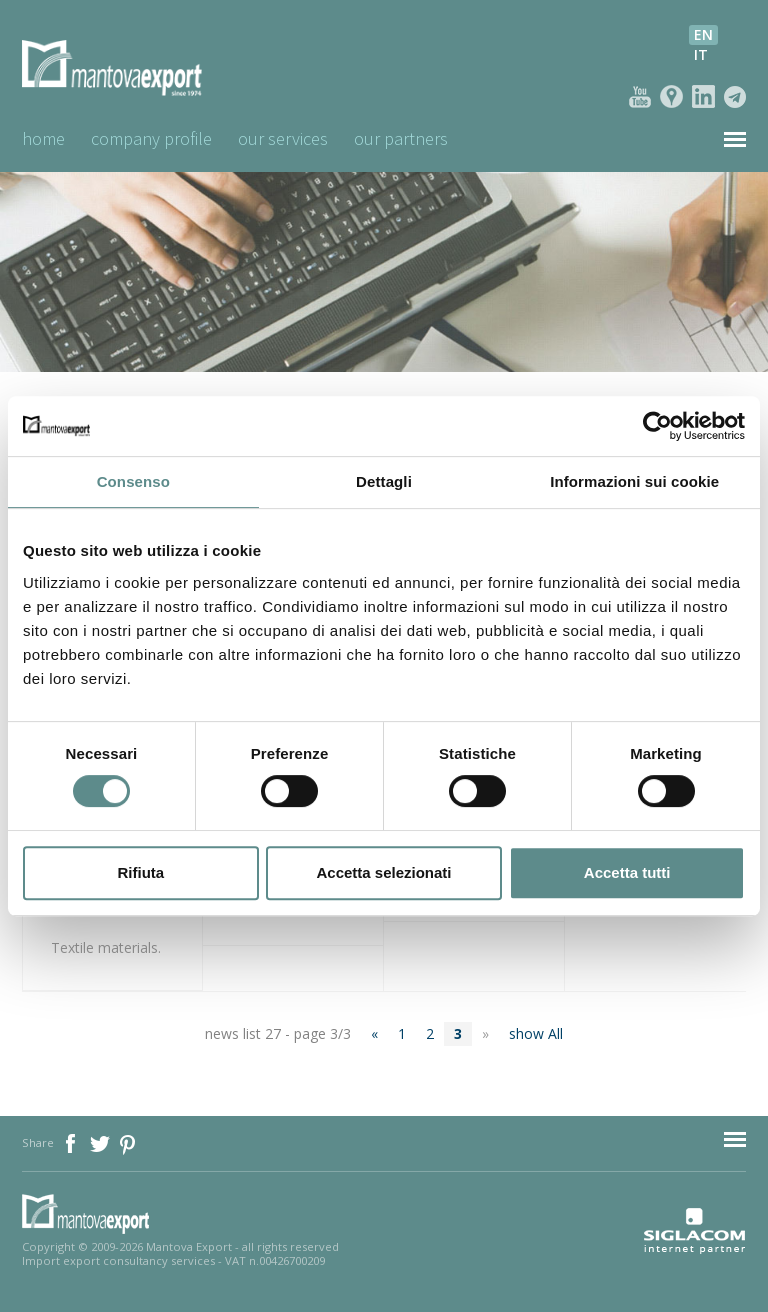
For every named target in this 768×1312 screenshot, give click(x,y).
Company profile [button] (151, 138)
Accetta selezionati (383, 872)
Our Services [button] (283, 138)
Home (43, 138)
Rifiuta (140, 872)
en (703, 34)
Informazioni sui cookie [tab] (634, 481)
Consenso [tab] (133, 481)
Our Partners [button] (401, 138)
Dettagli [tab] (384, 481)
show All (536, 1033)
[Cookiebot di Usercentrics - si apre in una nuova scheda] (657, 426)
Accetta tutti (627, 872)
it (701, 54)
